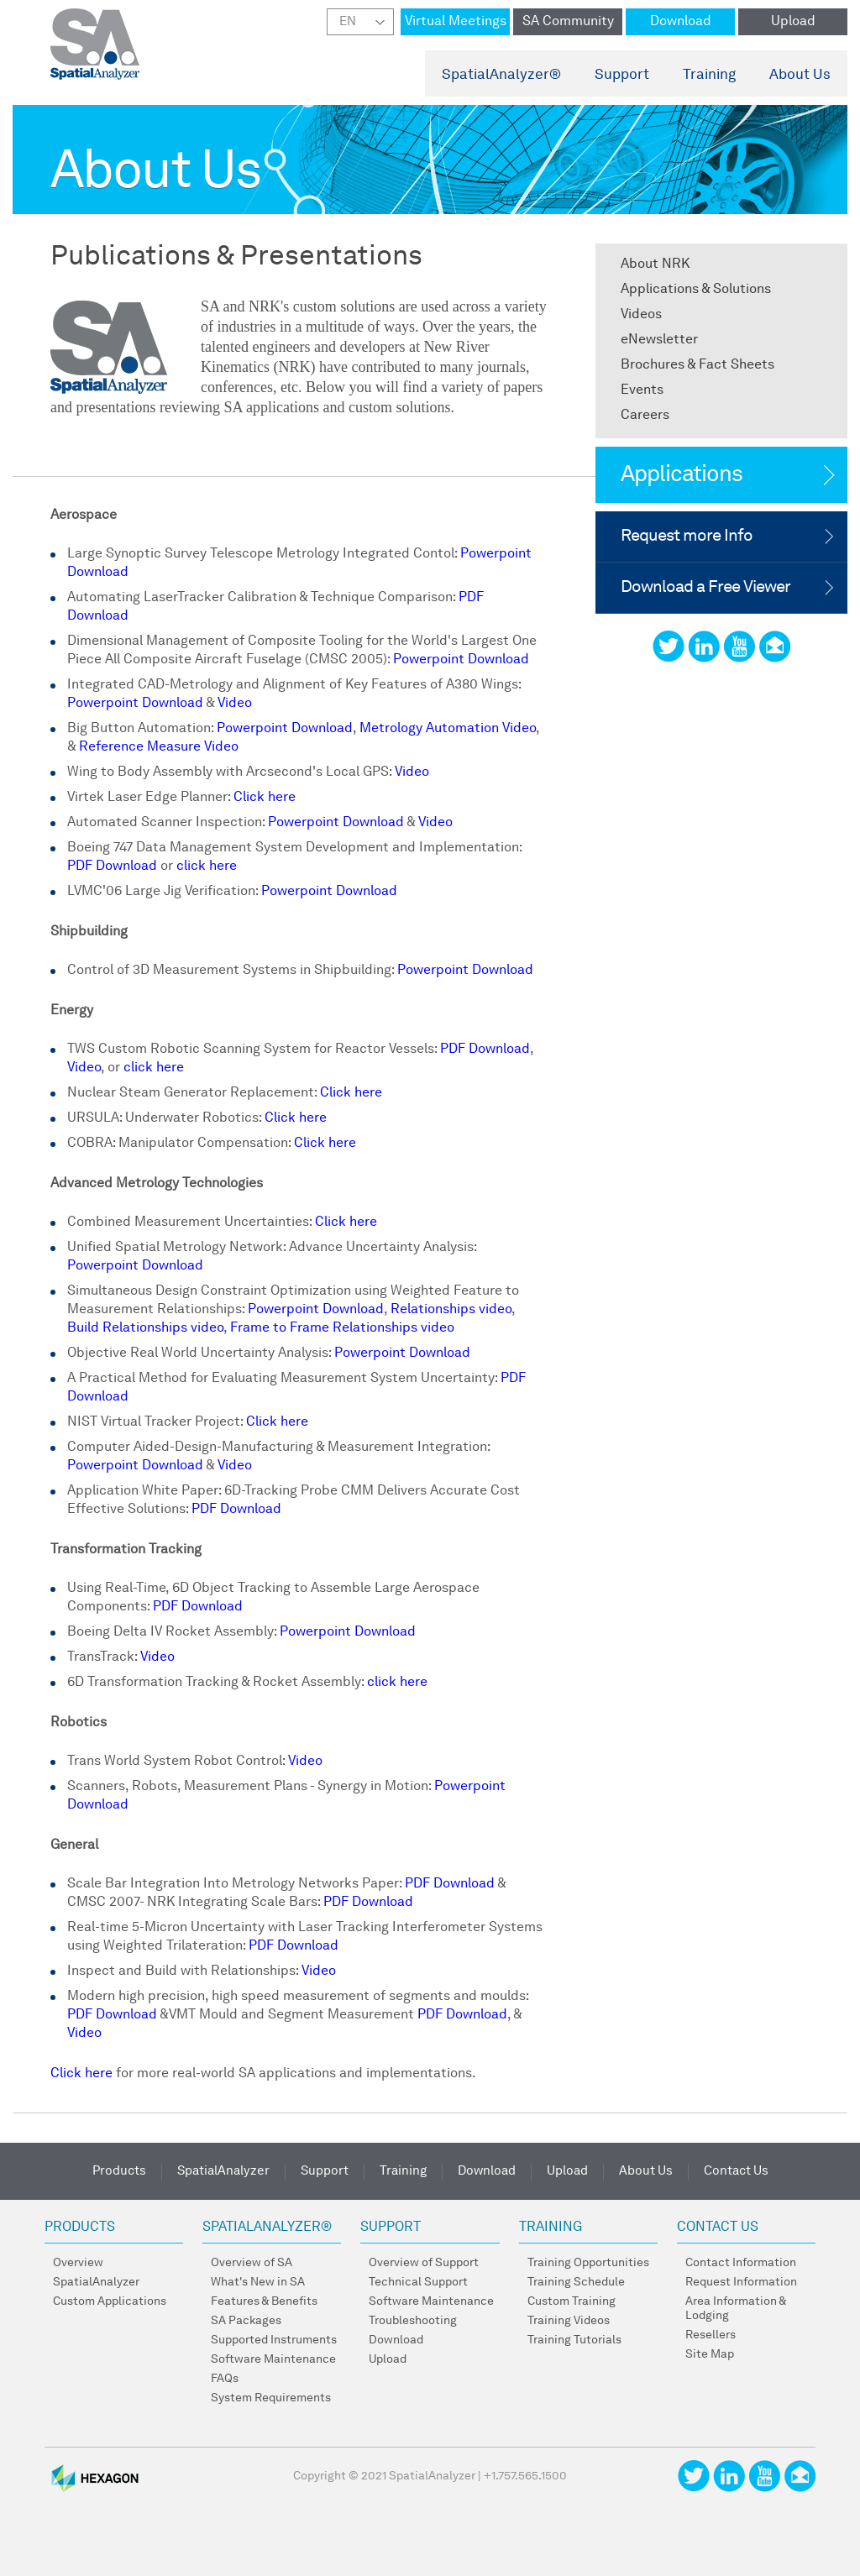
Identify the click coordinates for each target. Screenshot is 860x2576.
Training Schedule (576, 2282)
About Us (800, 75)
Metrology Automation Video (447, 729)
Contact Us (736, 2171)
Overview (78, 2263)
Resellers (710, 2335)
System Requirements (271, 2398)
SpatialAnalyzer (501, 75)
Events (642, 390)
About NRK (655, 264)
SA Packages (246, 2321)
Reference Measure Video (159, 747)
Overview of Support (424, 2263)
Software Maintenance (273, 2359)
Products (119, 2171)
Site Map (709, 2354)
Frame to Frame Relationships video (342, 1328)
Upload (793, 22)
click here (206, 866)
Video (235, 703)
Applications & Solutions (696, 289)
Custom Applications (109, 2301)
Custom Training (571, 2301)
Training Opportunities (588, 2263)
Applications (681, 474)
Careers (645, 415)
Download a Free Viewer (705, 587)
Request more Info (686, 536)
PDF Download (112, 866)
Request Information (741, 2282)
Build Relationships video (145, 1328)
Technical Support (418, 2282)
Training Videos (568, 2321)
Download (680, 22)
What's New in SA (258, 2282)
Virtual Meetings (455, 22)
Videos (641, 315)
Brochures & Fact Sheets (697, 365)
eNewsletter (659, 340)
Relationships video (451, 1310)
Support (622, 75)
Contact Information (740, 2263)
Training (709, 75)
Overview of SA (251, 2263)
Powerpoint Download (461, 660)
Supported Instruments (274, 2340)
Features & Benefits (264, 2301)
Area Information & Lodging (736, 2309)
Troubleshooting (413, 2321)
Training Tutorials (574, 2340)
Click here (264, 797)
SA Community (568, 22)
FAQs (225, 2379)
